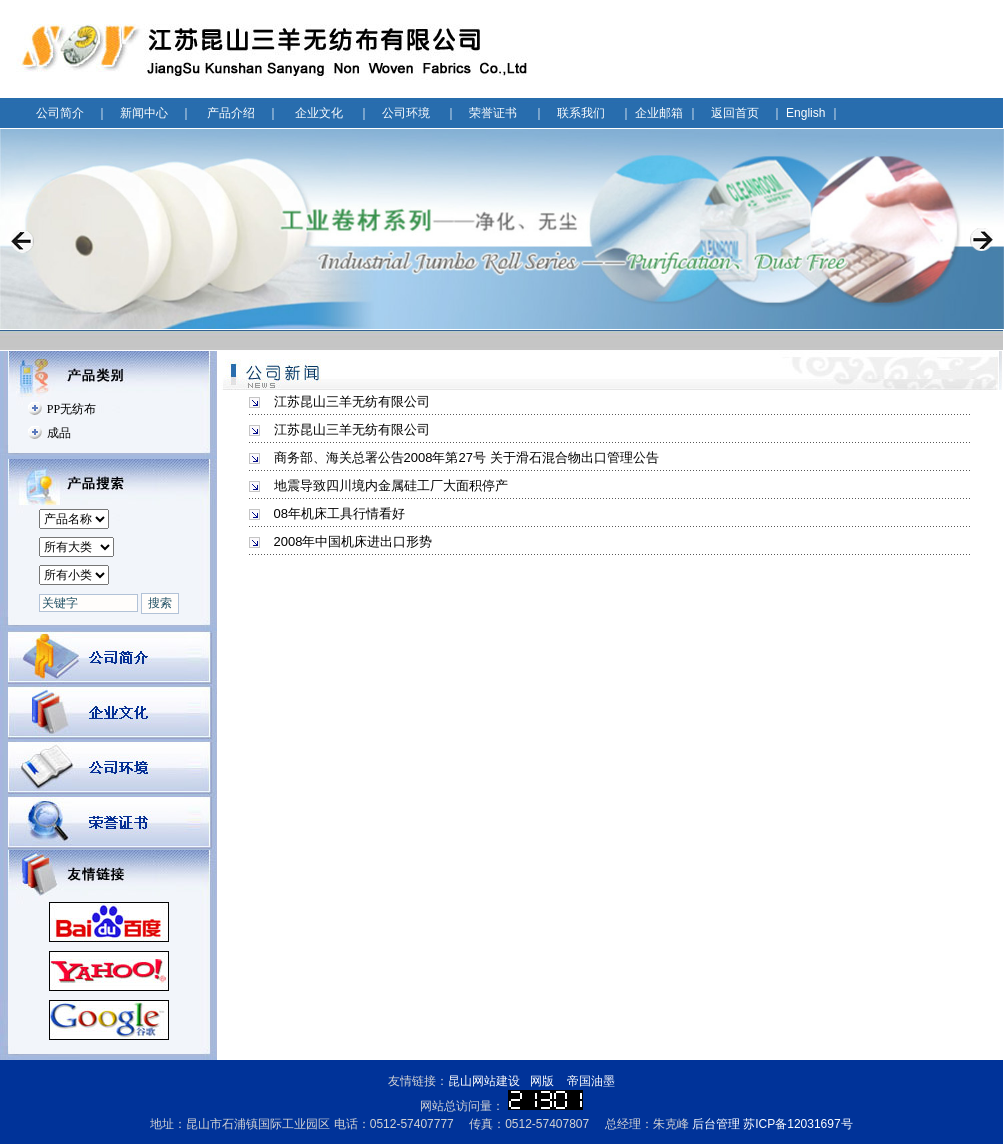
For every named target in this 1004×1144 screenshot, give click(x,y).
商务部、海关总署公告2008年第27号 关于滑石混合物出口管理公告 (466, 457)
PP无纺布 (71, 409)
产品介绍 (231, 113)
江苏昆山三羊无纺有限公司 (352, 401)
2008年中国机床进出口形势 (353, 541)
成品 (59, 433)
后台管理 (716, 1124)
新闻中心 (144, 113)
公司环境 (406, 113)
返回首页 (735, 113)
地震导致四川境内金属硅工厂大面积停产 (391, 485)
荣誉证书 (493, 113)
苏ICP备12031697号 (797, 1124)
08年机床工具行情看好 (339, 513)
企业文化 (319, 113)
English (805, 113)
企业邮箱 (659, 113)
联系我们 (581, 113)
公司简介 (60, 113)
